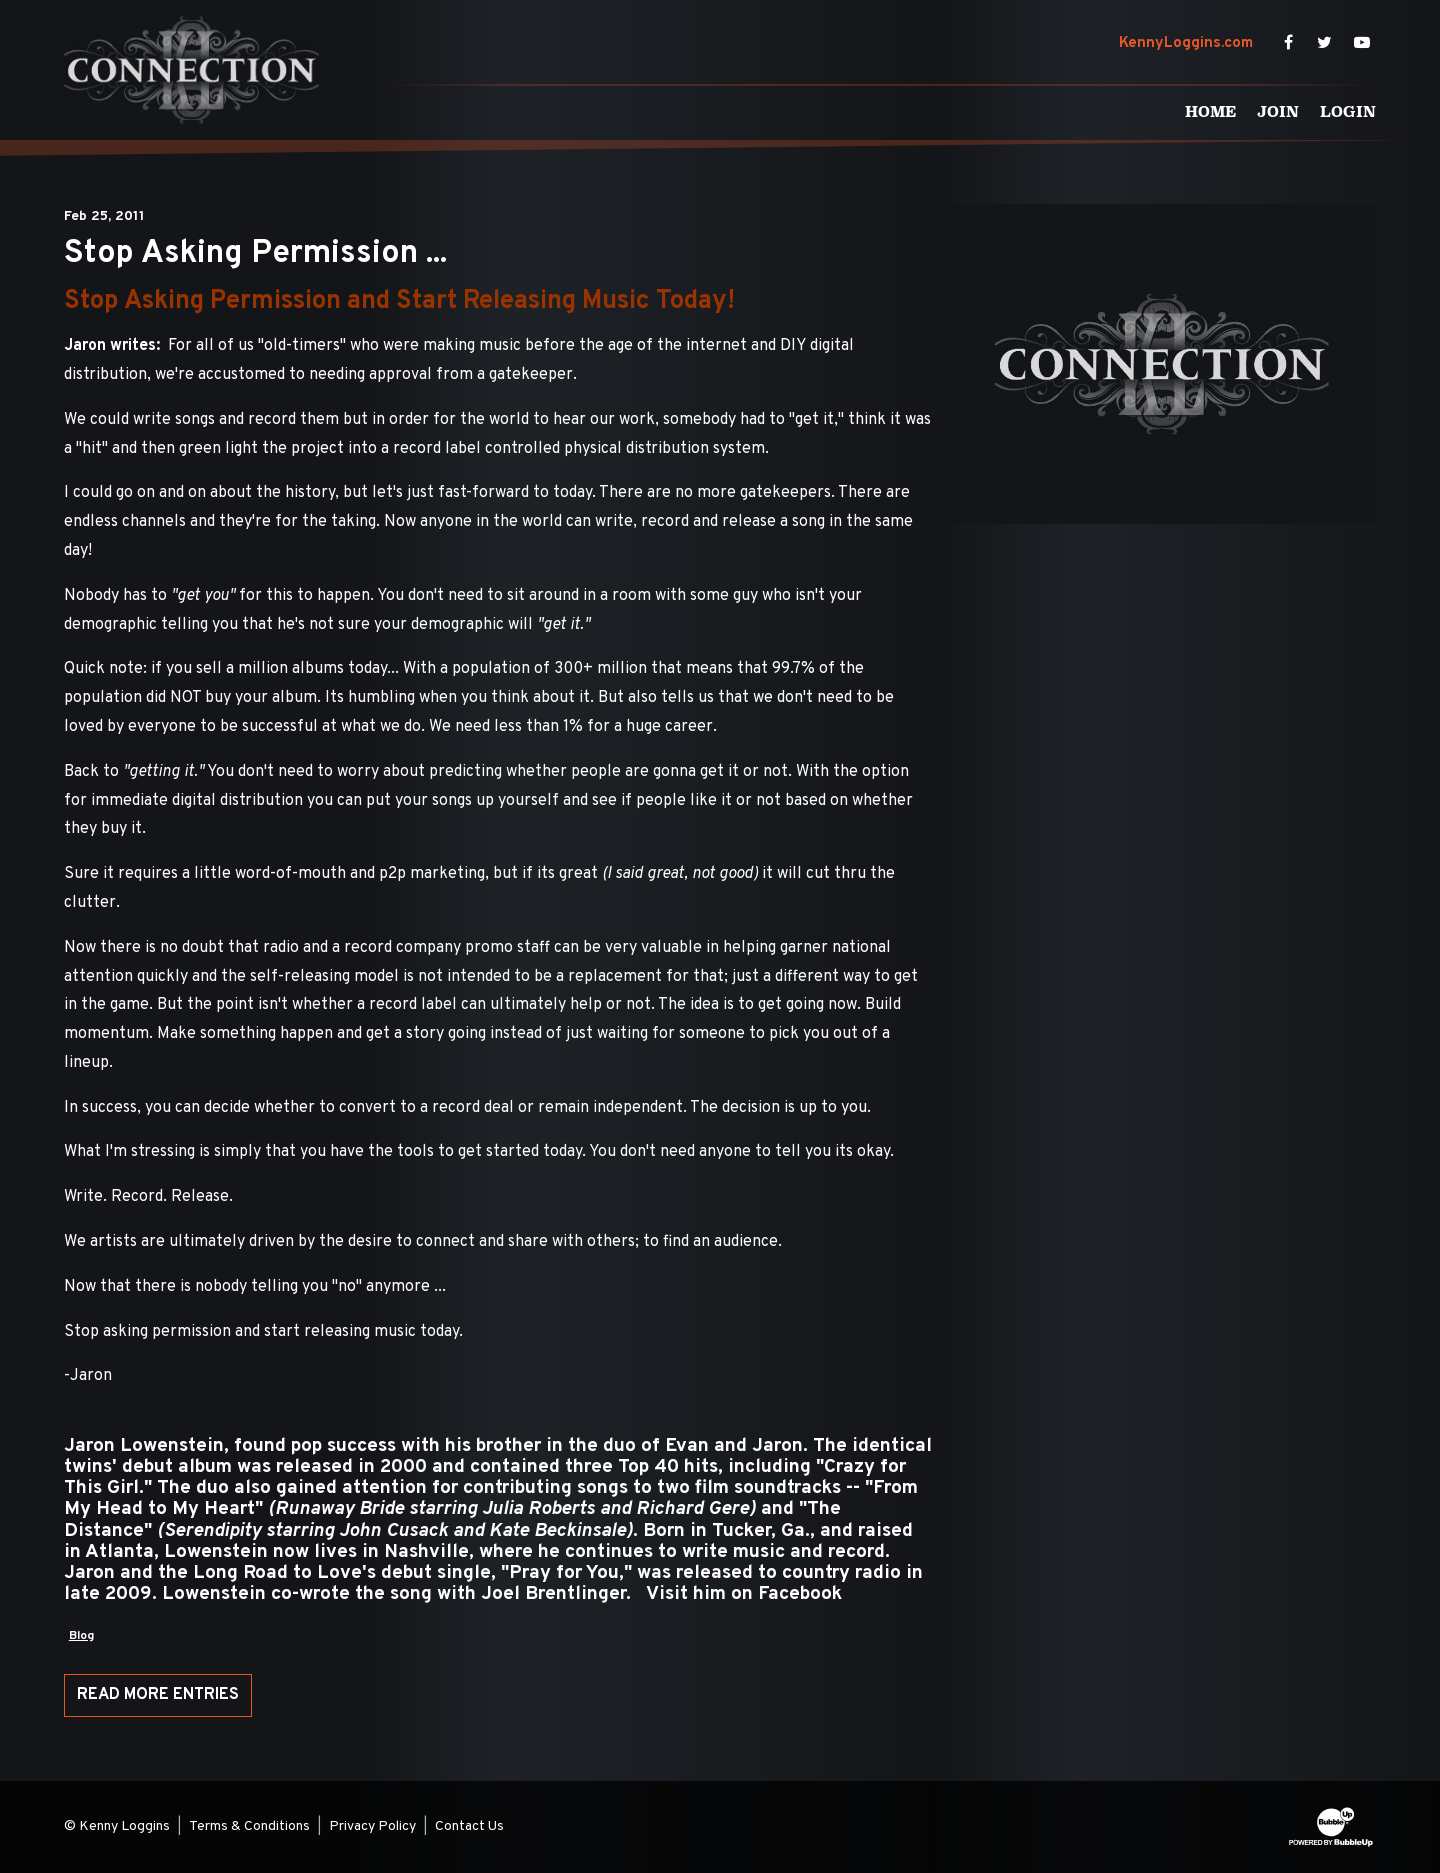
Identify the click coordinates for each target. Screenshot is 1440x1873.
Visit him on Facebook (744, 1594)
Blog (81, 1636)
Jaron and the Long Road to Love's (220, 1573)
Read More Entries (158, 1695)
